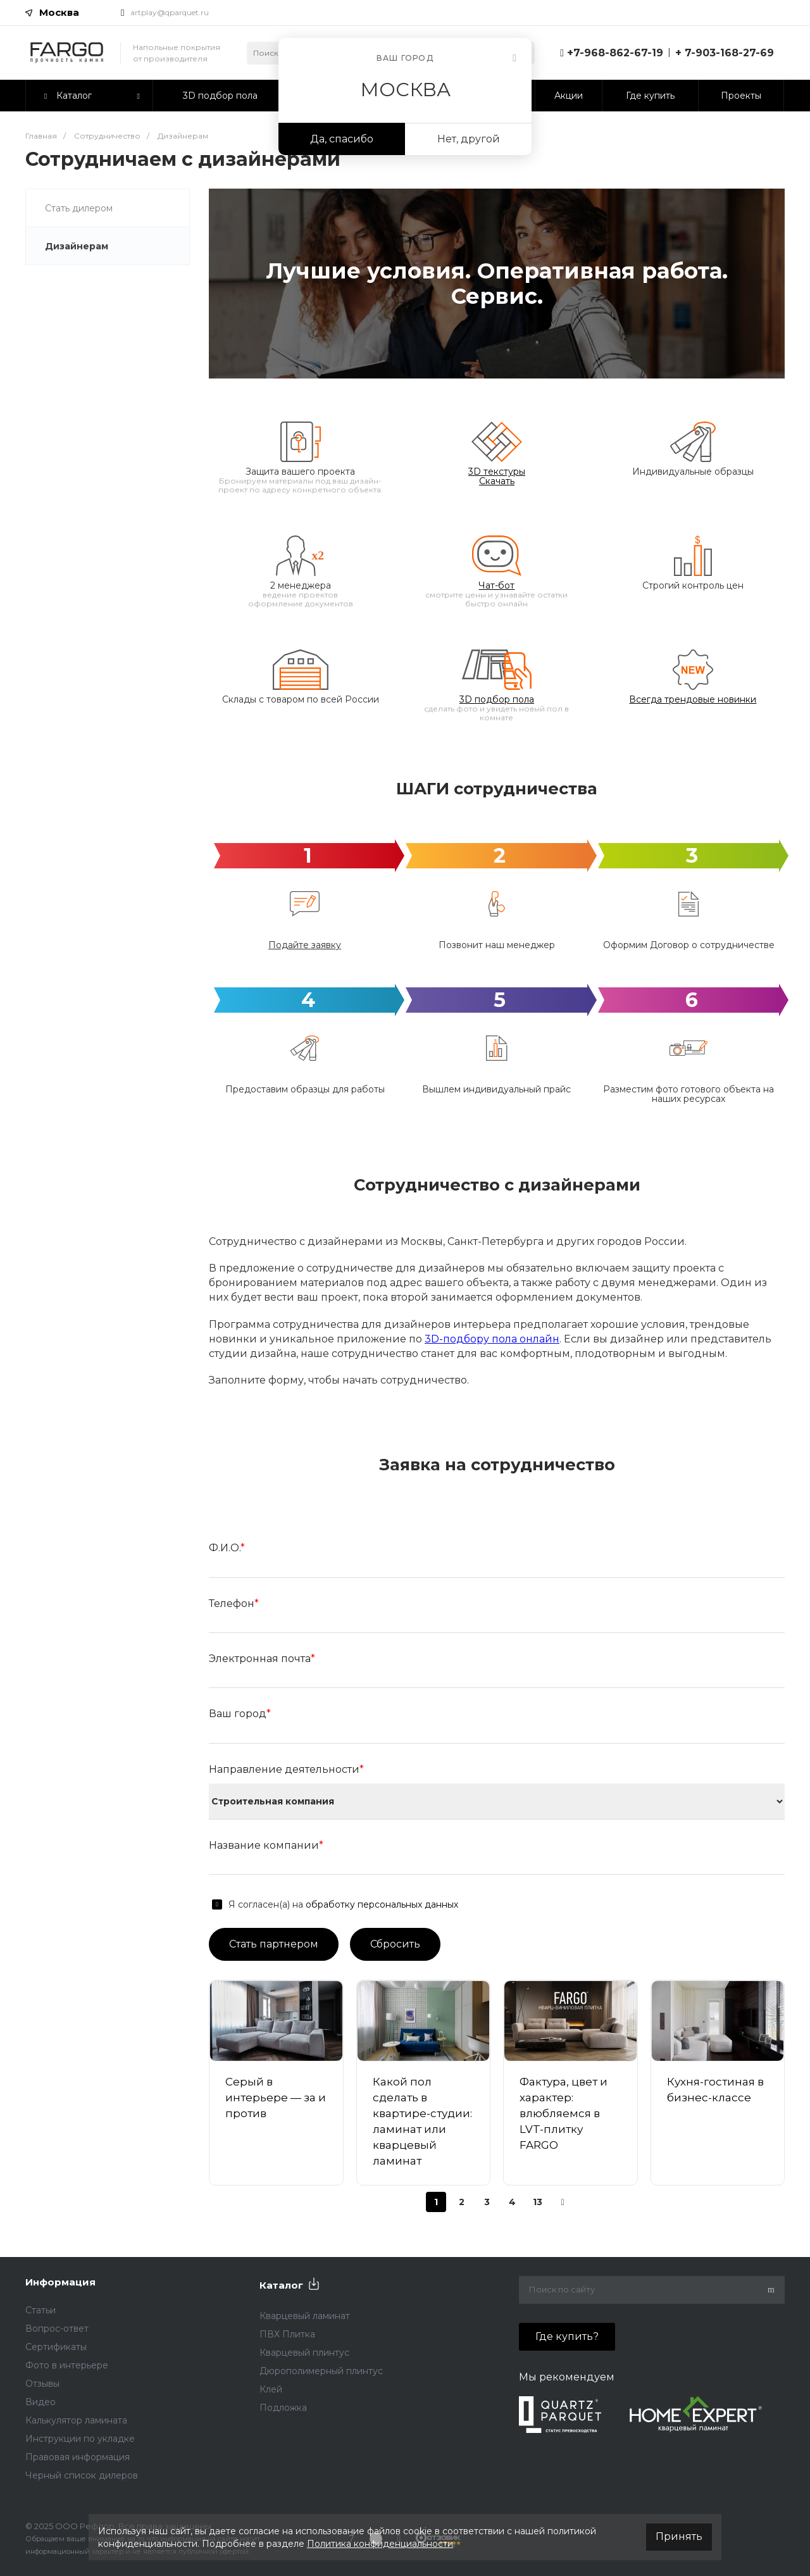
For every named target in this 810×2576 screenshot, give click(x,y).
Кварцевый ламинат (304, 2316)
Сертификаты (56, 2347)
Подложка (283, 2407)
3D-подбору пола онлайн (492, 1347)
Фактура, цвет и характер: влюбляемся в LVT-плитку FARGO (564, 2120)
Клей (270, 2389)
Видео (40, 2402)
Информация (60, 2282)
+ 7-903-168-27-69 (724, 53)
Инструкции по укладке (80, 2438)
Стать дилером (79, 208)
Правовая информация (77, 2457)
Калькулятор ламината (76, 2420)
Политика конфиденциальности (380, 2543)
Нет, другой (468, 139)
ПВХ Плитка (287, 2334)
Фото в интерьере (66, 2365)
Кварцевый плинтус (304, 2352)
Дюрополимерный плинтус (321, 2371)
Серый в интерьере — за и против (275, 2105)
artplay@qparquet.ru (169, 12)
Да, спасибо (341, 139)
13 (537, 2209)
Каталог (281, 2285)
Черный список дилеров (81, 2475)
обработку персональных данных (382, 1912)
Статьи (40, 2310)
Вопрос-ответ (57, 2328)
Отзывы (42, 2383)
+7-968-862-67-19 (615, 53)
